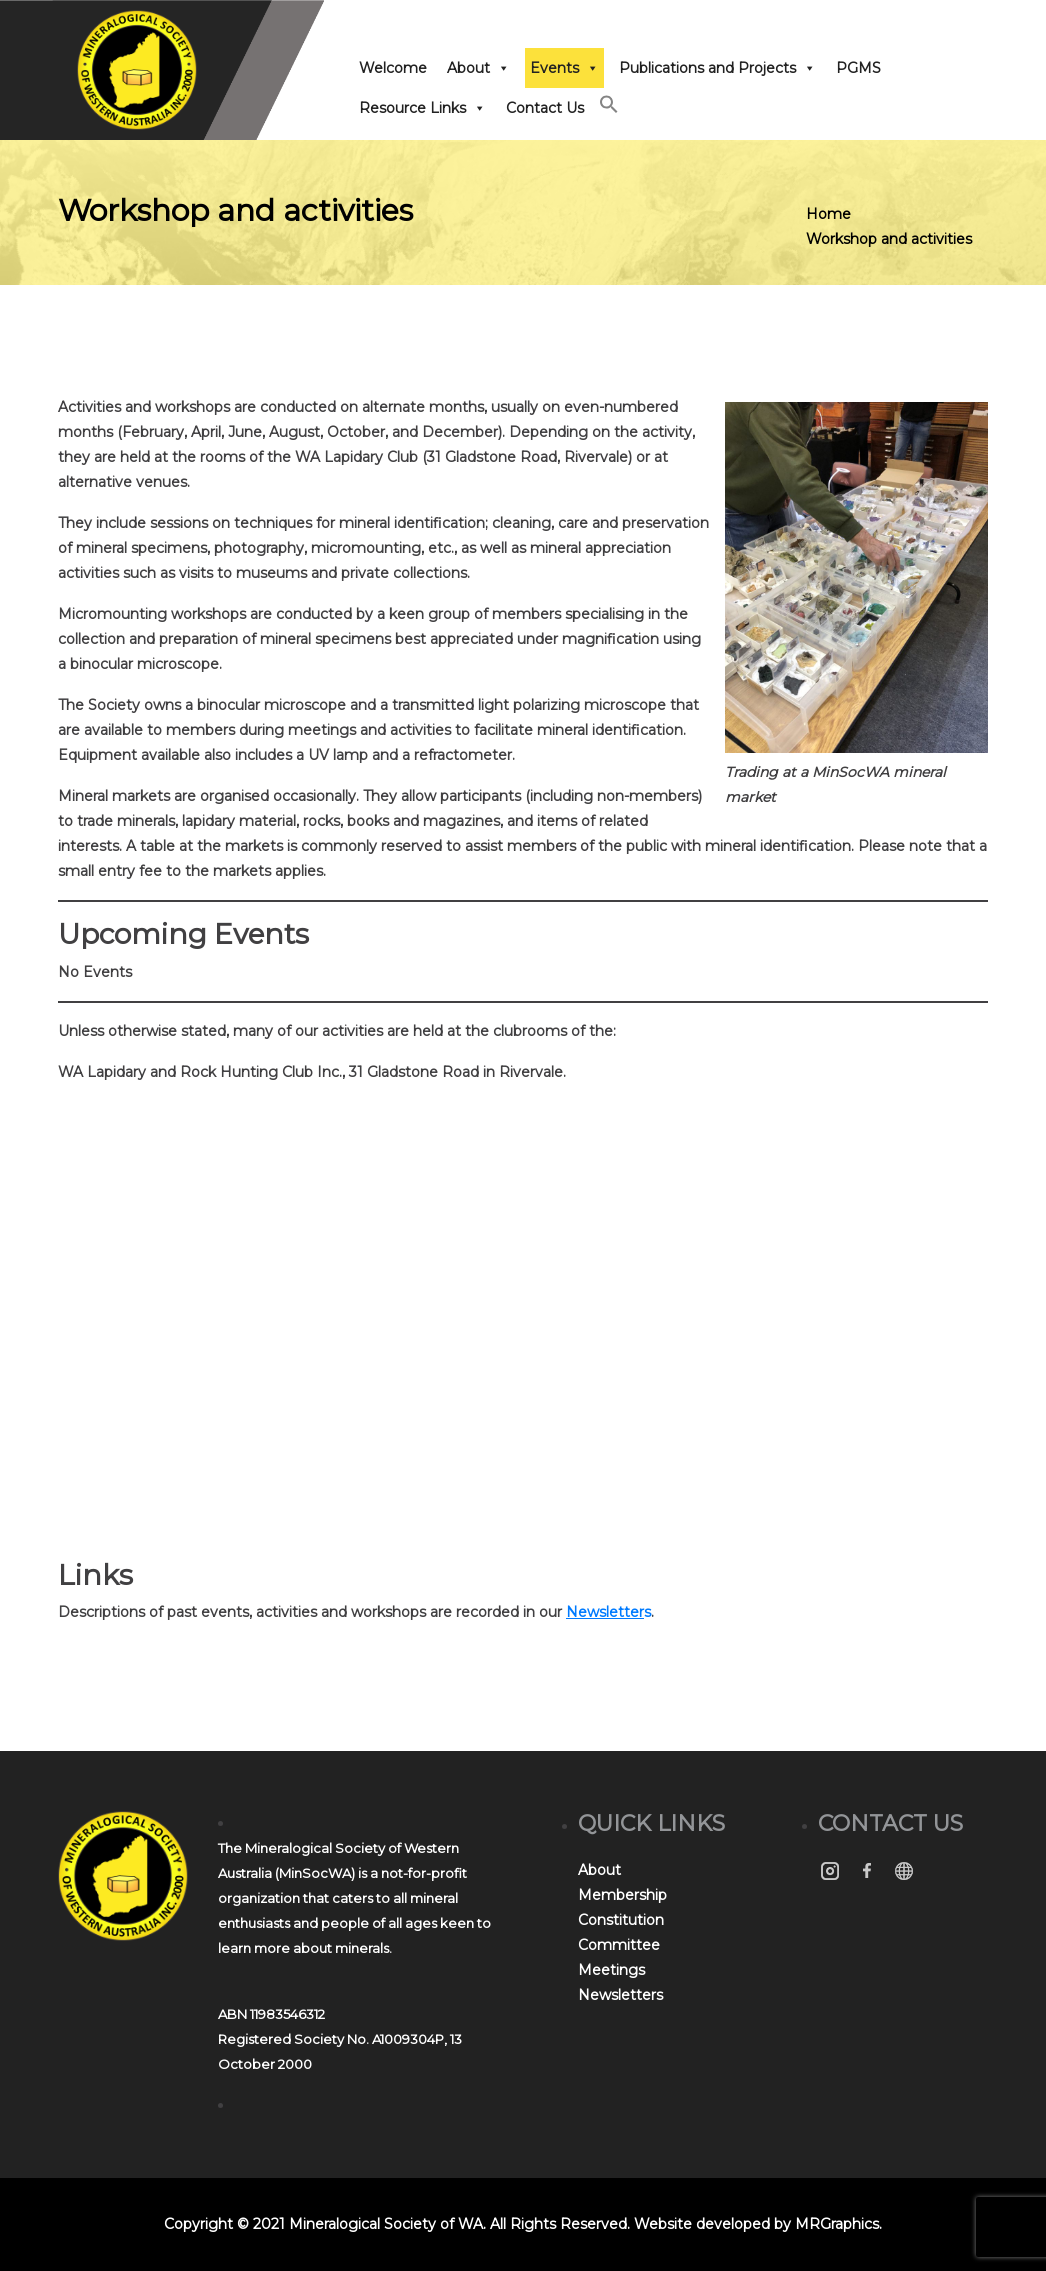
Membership (622, 1895)
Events (564, 68)
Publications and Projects (717, 68)
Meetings (611, 1970)
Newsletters (620, 1995)
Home (828, 214)
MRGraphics (837, 2224)
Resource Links (422, 108)
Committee (619, 1945)
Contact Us (545, 108)
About (478, 68)
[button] (609, 109)
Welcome (393, 68)
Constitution (621, 1920)
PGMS (858, 68)
